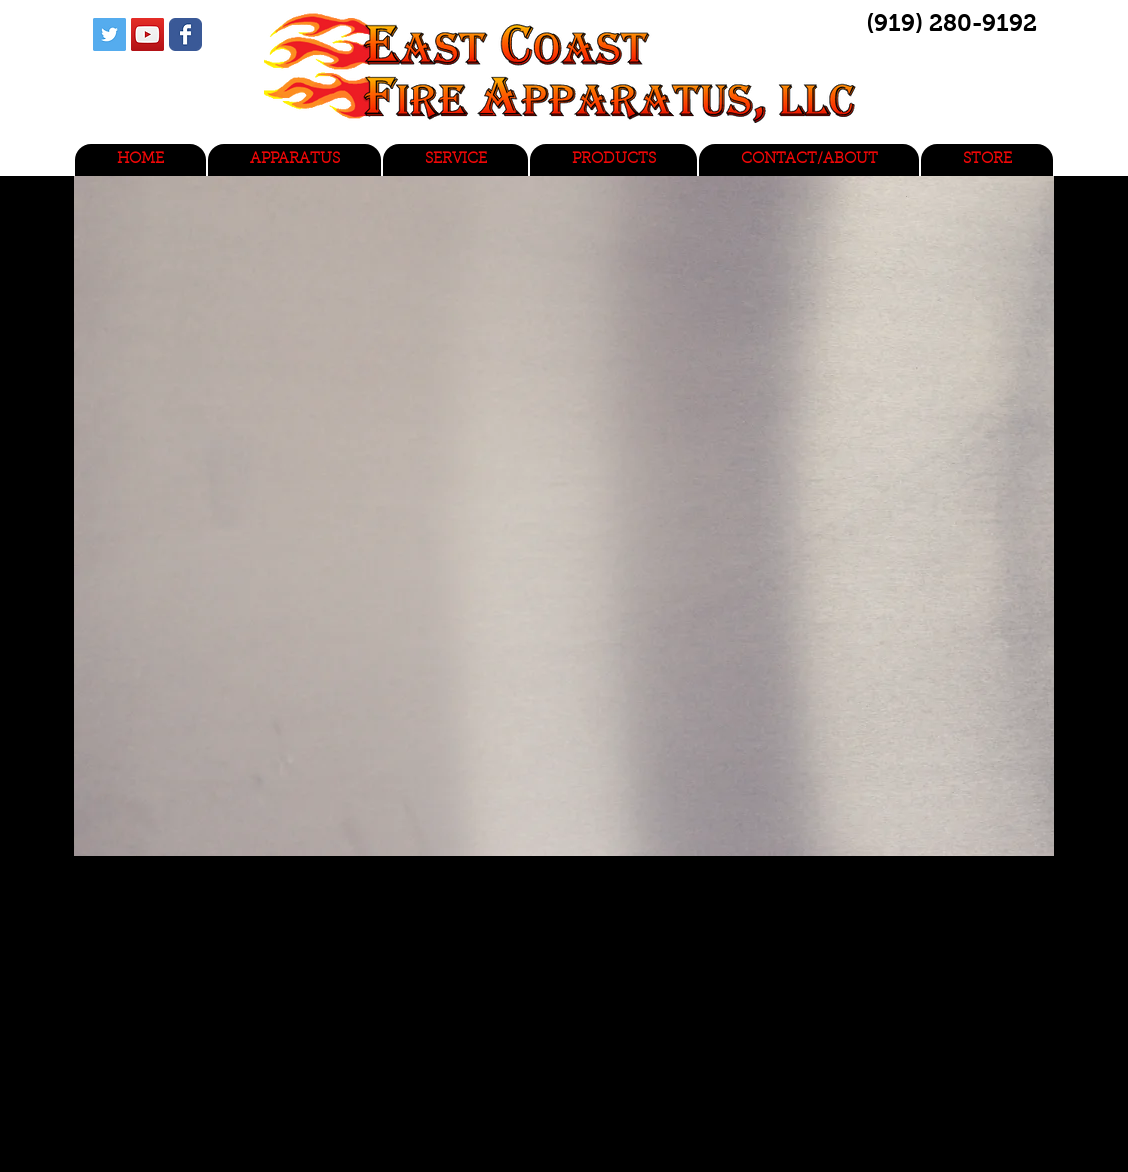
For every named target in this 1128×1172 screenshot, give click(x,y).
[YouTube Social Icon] (147, 34)
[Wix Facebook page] (185, 34)
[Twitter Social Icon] (109, 34)
